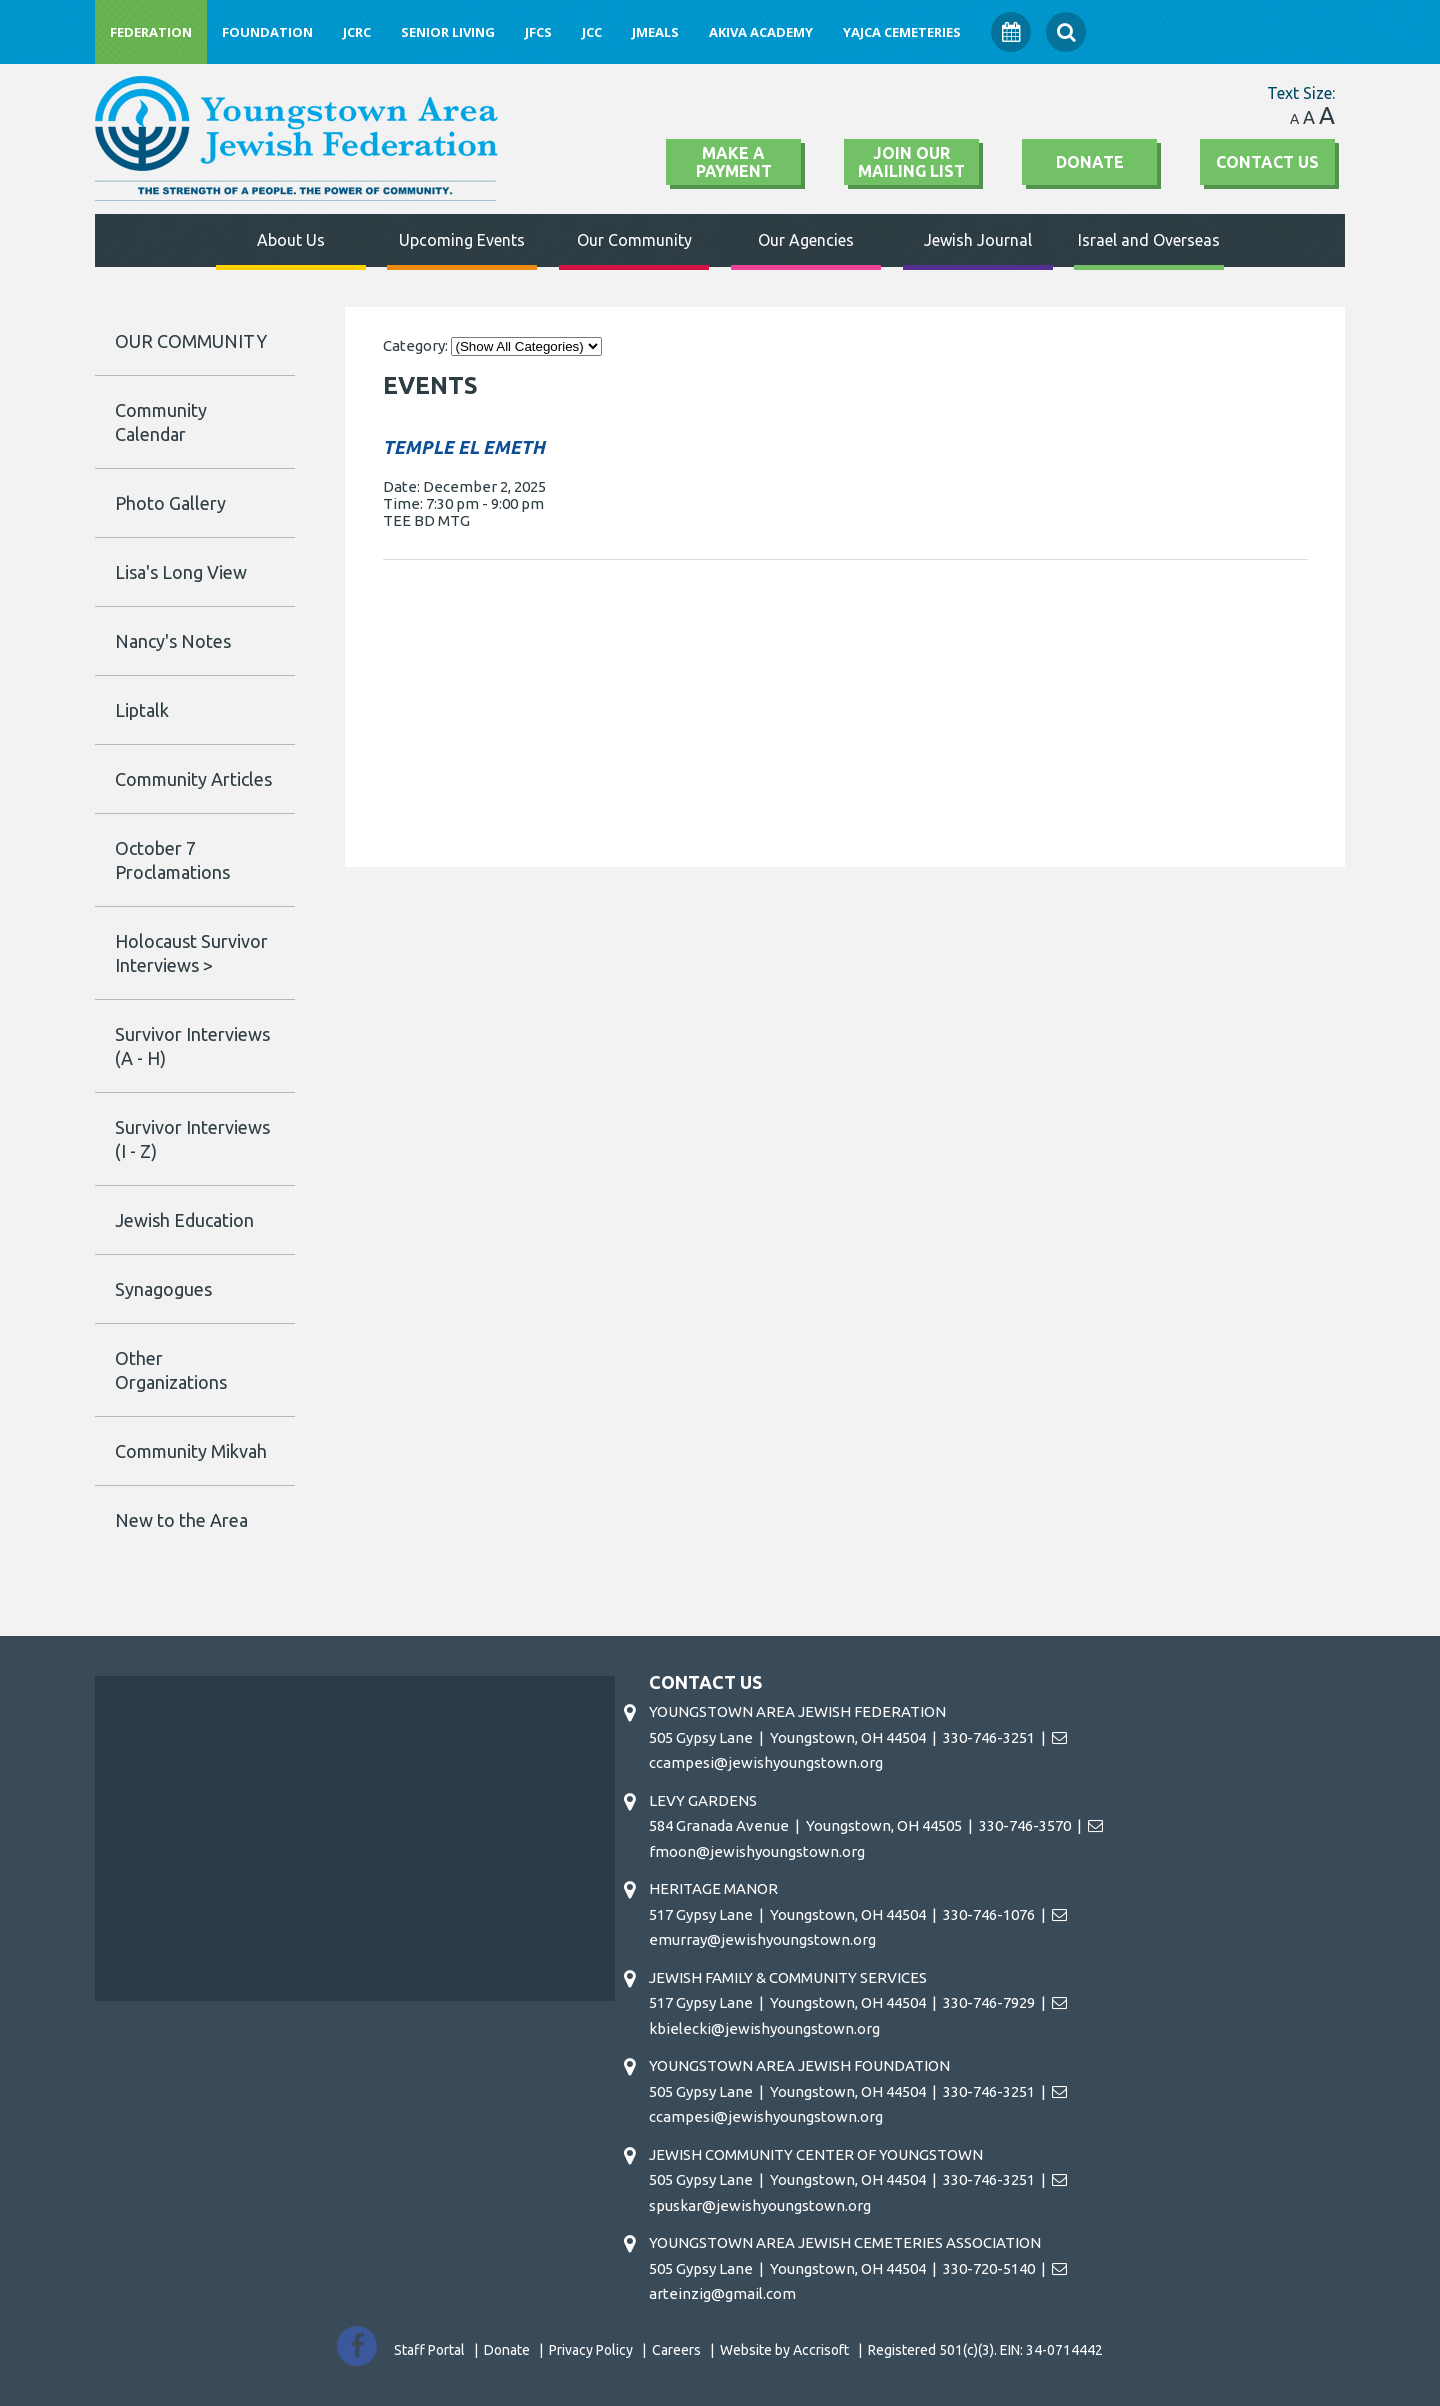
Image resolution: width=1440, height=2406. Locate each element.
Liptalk (142, 710)
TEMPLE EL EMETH (464, 447)
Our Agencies (806, 240)
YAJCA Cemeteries (902, 32)
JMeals (655, 32)
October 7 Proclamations (172, 860)
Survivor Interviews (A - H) (192, 1046)
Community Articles (193, 779)
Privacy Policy (591, 2350)
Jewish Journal (978, 240)
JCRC (357, 32)
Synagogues (163, 1289)
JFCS (538, 32)
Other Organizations (171, 1370)
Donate (1090, 162)
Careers (676, 2350)
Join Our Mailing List (911, 162)
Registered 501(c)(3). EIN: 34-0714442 (985, 2350)
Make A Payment (734, 162)
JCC (592, 32)
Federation (151, 32)
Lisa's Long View (181, 572)
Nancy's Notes (173, 641)
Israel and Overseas (1149, 240)
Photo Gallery (170, 503)
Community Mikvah (191, 1451)
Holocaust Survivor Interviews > (191, 953)
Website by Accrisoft (784, 2350)
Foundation (267, 32)
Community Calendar (161, 422)
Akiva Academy (761, 32)
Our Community (634, 240)
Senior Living (448, 32)
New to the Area (181, 1520)
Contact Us (1267, 162)
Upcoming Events (462, 240)
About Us (291, 240)
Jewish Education (184, 1220)
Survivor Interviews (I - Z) (192, 1139)
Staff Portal (429, 2350)
